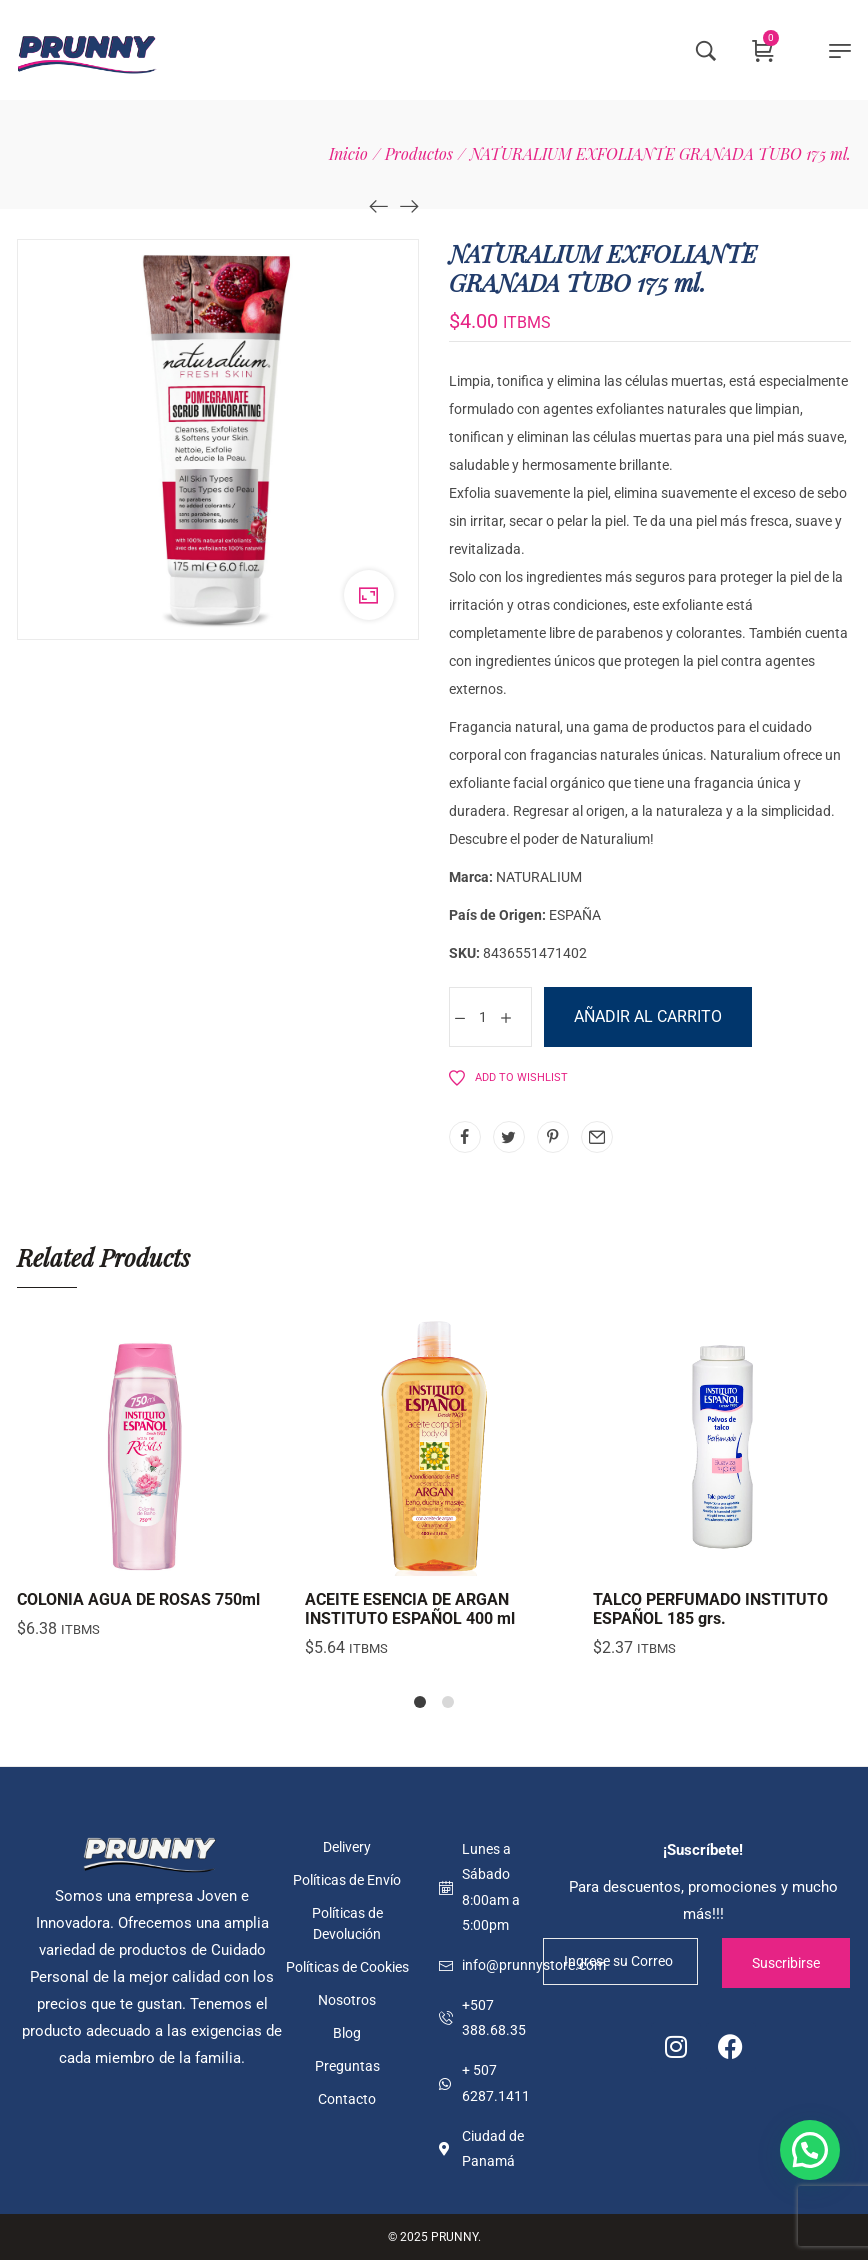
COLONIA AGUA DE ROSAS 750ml (138, 1599)
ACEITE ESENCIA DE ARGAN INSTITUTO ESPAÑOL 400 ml (410, 1609)
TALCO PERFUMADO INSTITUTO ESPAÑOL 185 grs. (710, 1609)
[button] (810, 2150)
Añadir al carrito (648, 1016)
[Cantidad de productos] (483, 1017)
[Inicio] (348, 153)
